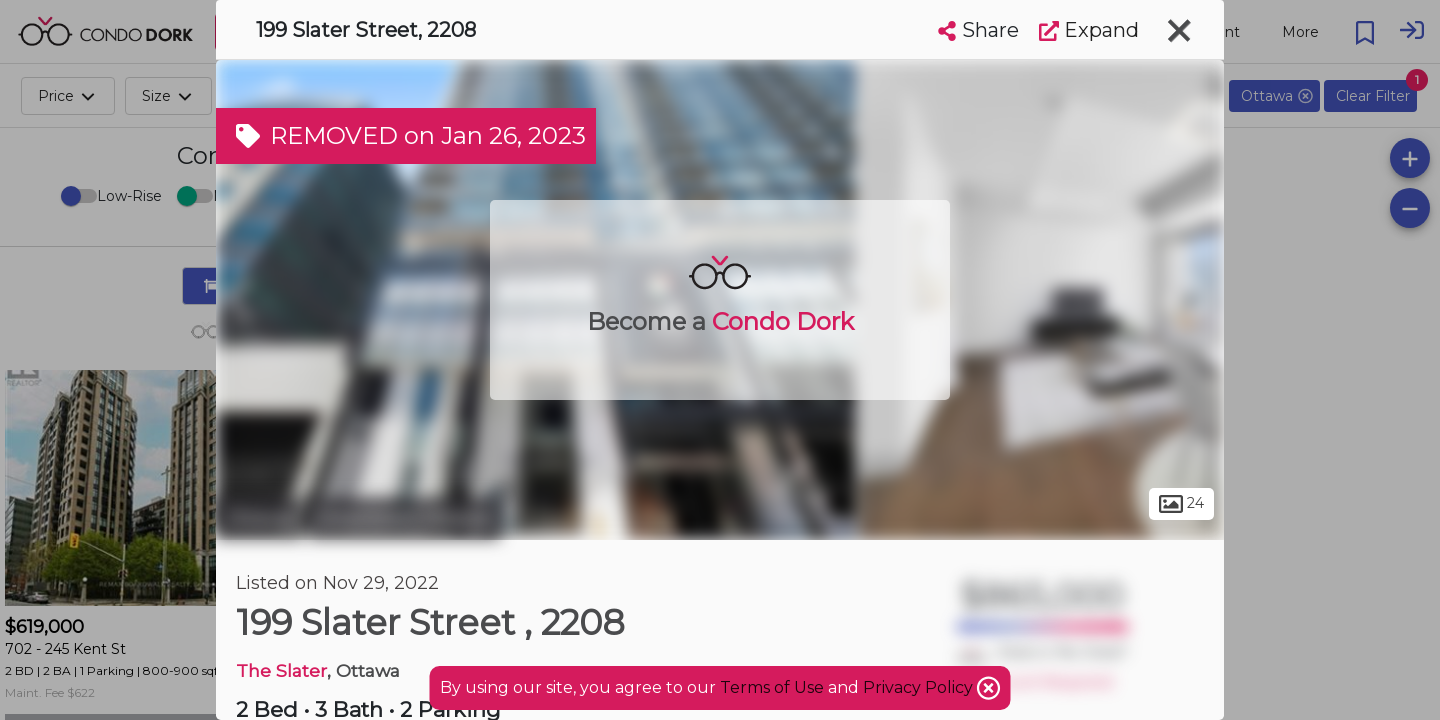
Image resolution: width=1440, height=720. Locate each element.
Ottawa (259, 518)
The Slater (281, 670)
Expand (1089, 30)
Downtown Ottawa (404, 518)
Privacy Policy (920, 687)
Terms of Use (772, 687)
